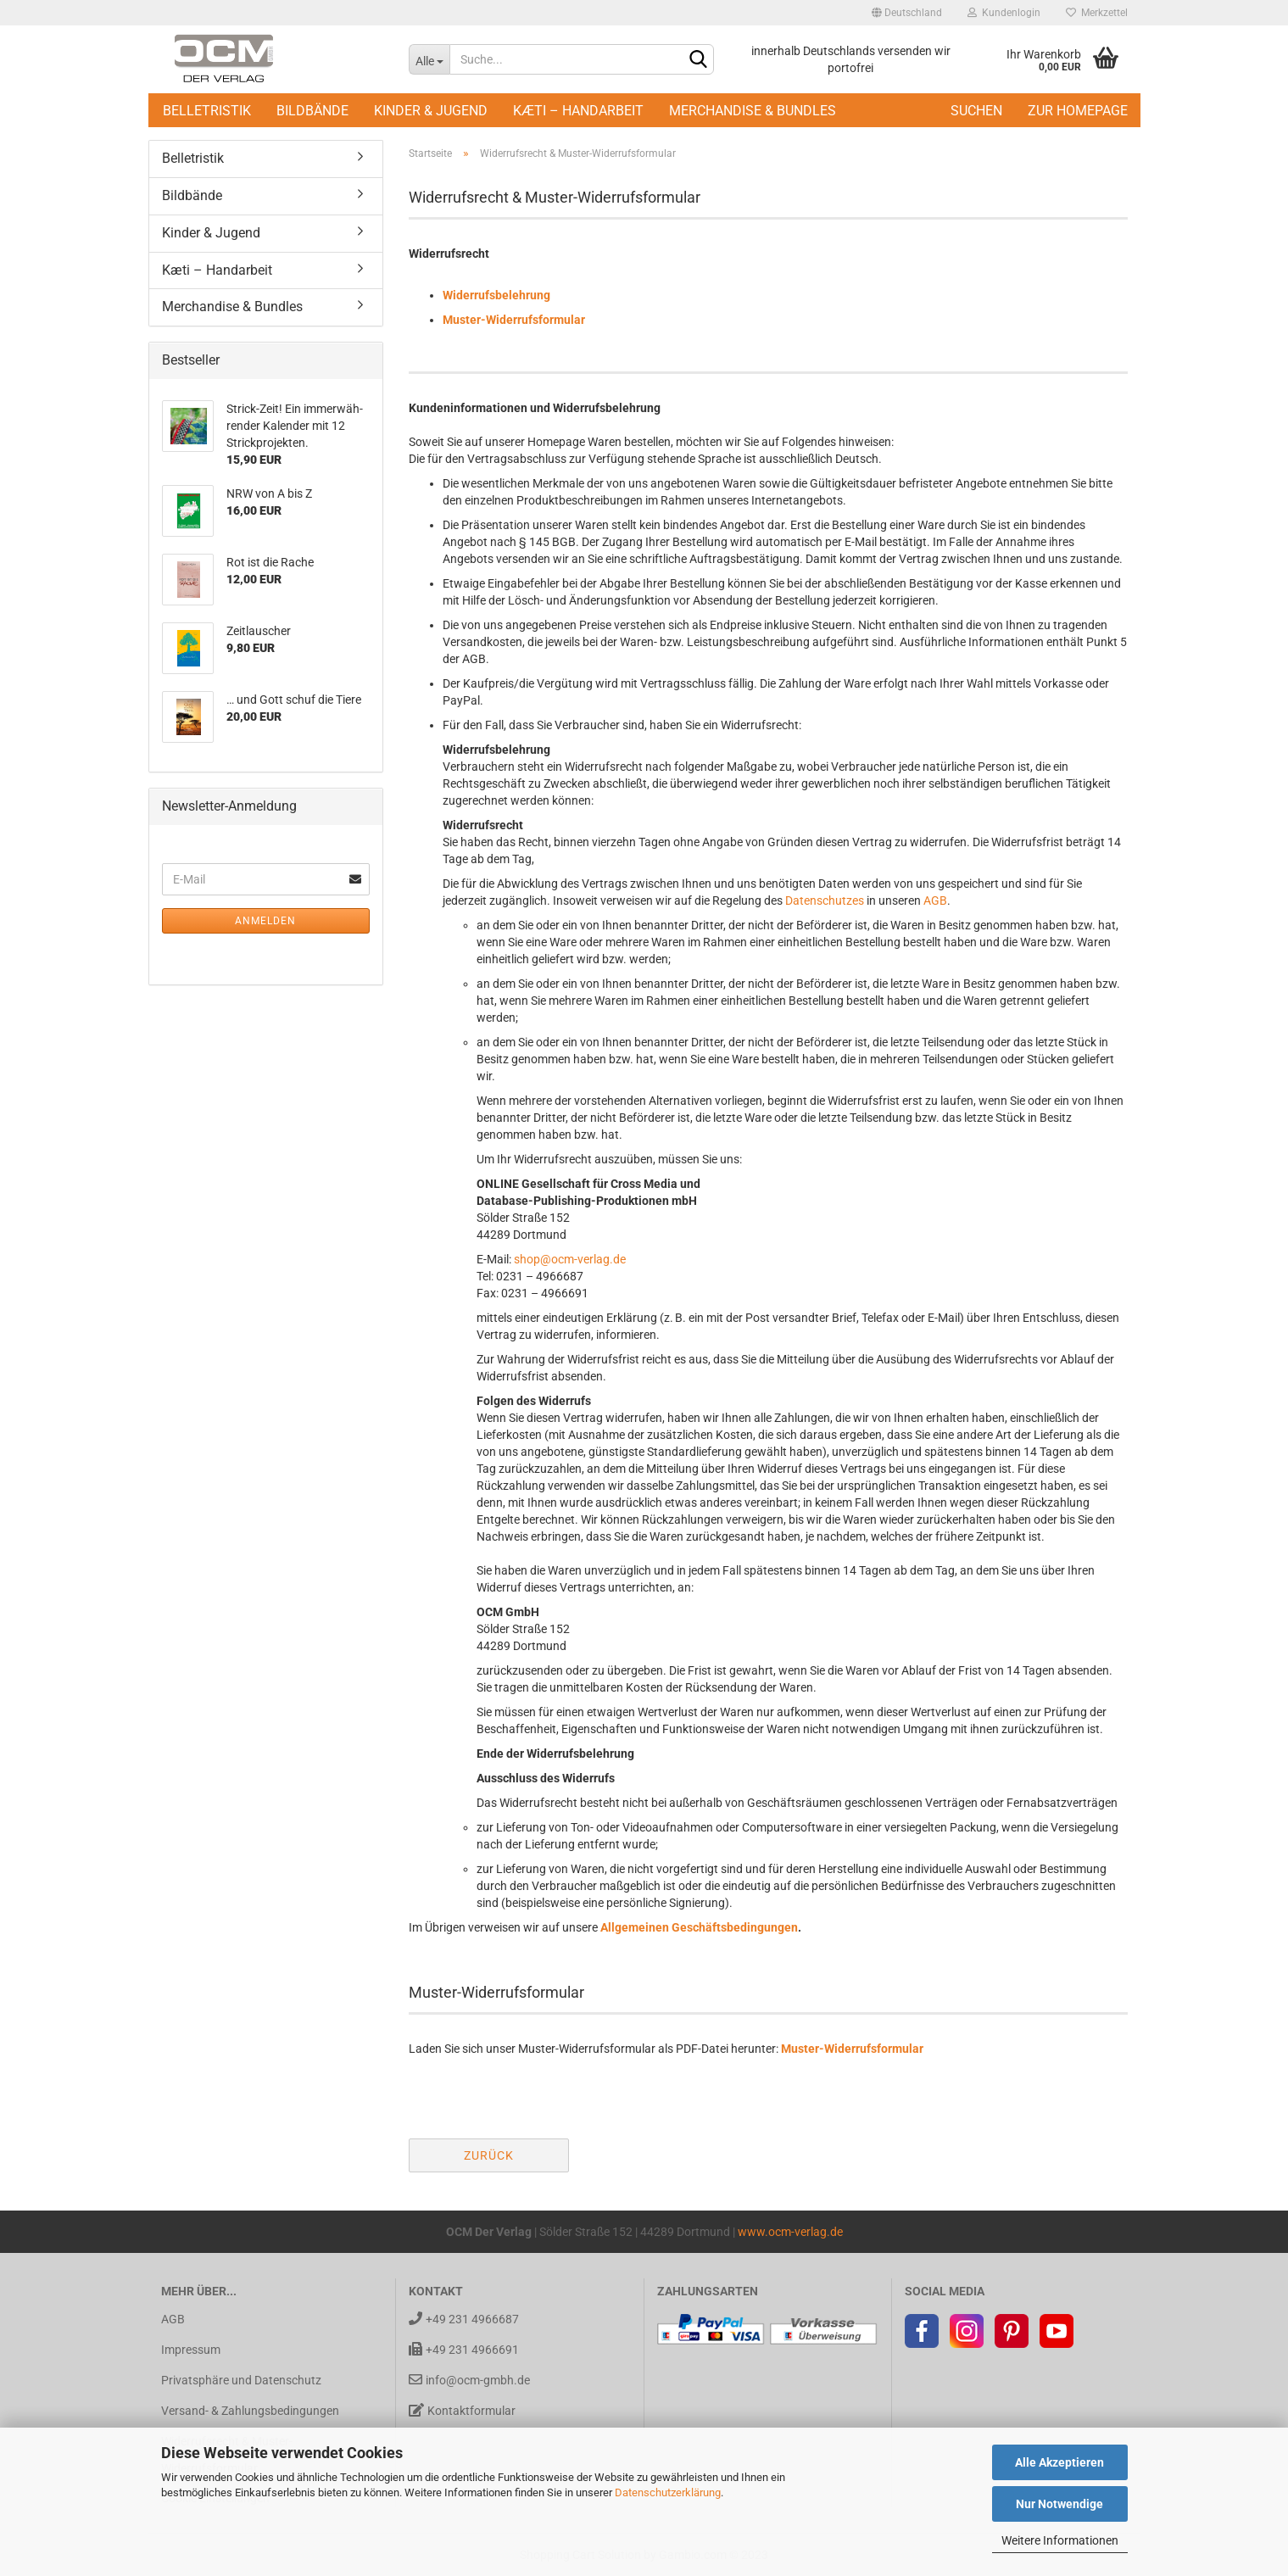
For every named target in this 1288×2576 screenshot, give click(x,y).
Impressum (190, 2349)
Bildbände (312, 111)
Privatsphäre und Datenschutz (241, 2380)
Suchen (976, 111)
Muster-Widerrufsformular (514, 319)
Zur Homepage (1078, 111)
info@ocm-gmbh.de (469, 2379)
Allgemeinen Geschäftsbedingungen (699, 1927)
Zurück (489, 2155)
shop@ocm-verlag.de (570, 1259)
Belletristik (207, 111)
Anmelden (265, 921)
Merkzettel (1097, 13)
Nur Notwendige (1059, 2504)
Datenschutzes (824, 900)
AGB (935, 900)
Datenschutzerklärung (668, 2492)
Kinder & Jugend (431, 111)
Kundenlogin (1003, 13)
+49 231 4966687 (464, 2318)
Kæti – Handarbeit (578, 111)
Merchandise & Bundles (752, 111)
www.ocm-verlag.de (790, 2232)
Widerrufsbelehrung (496, 295)
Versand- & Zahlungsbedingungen (250, 2410)
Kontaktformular (462, 2410)
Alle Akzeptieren (1059, 2462)
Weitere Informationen (1059, 2540)
